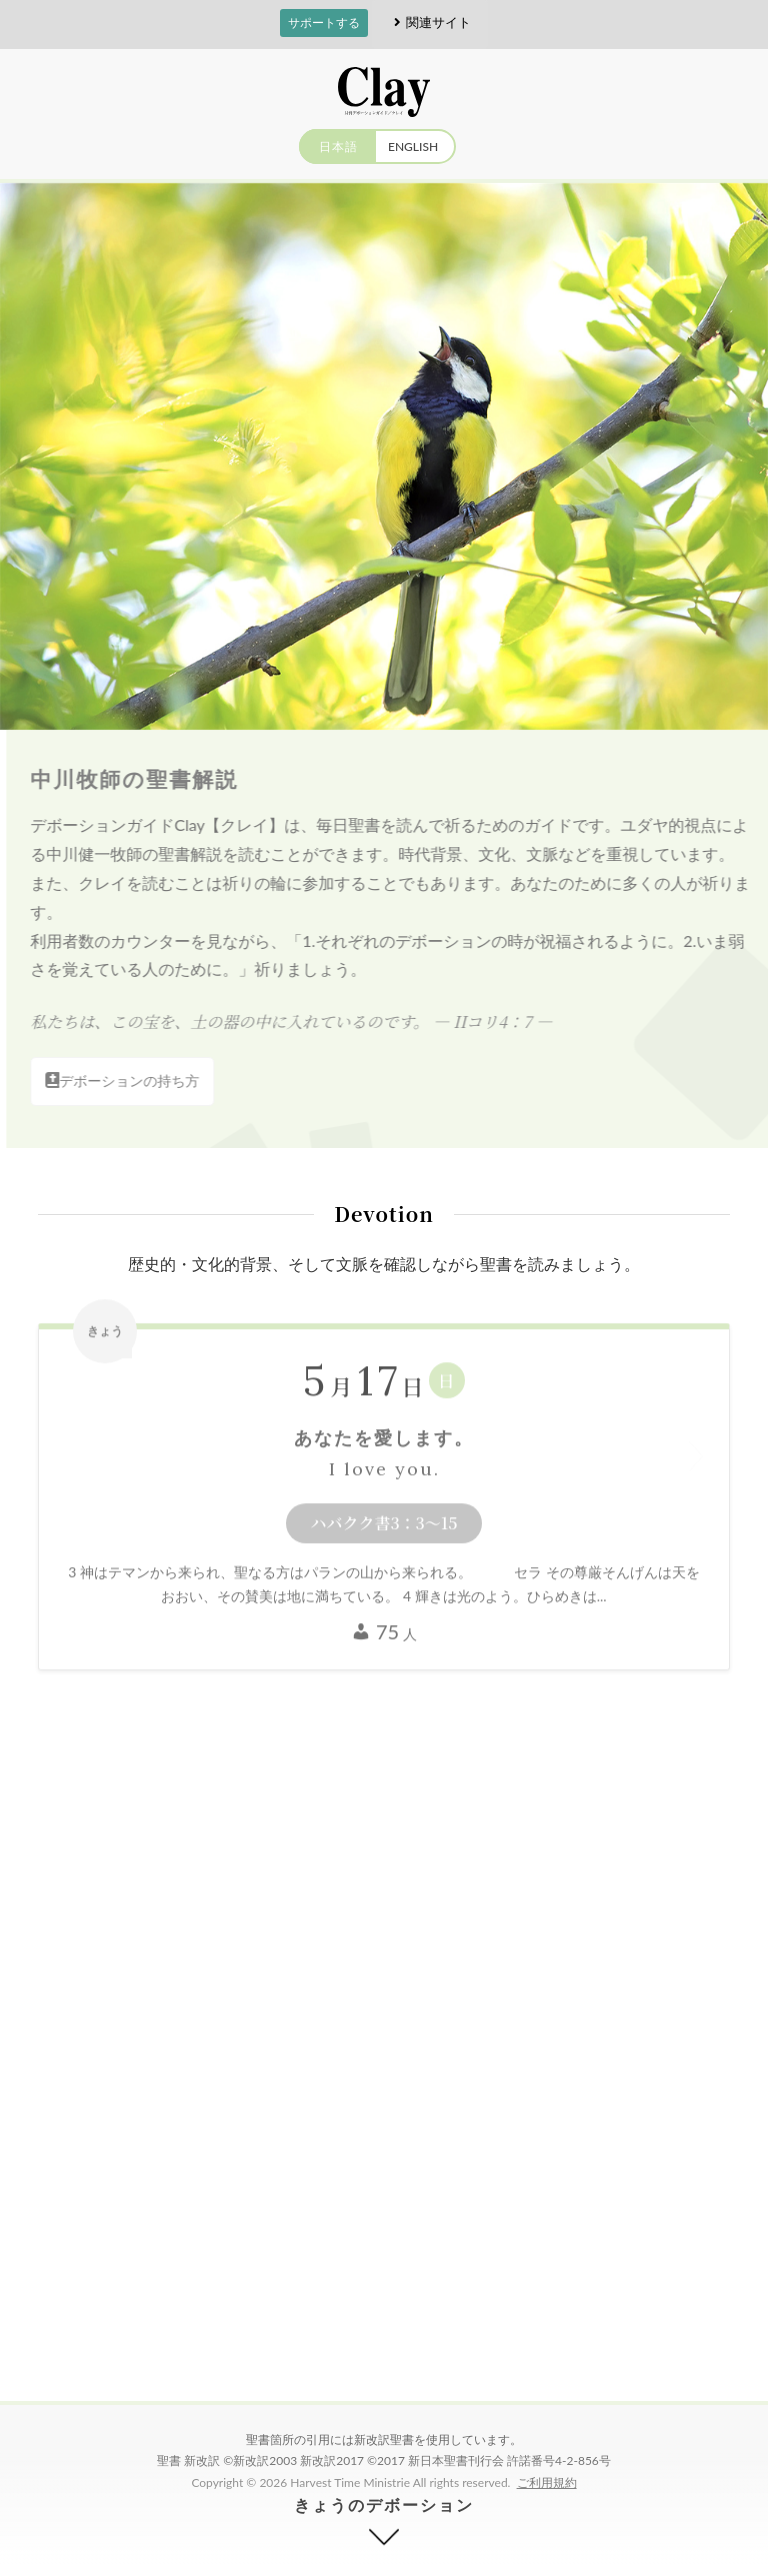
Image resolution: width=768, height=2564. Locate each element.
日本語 (338, 146)
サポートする (324, 22)
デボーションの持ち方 (129, 1080)
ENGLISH (413, 146)
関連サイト (429, 22)
